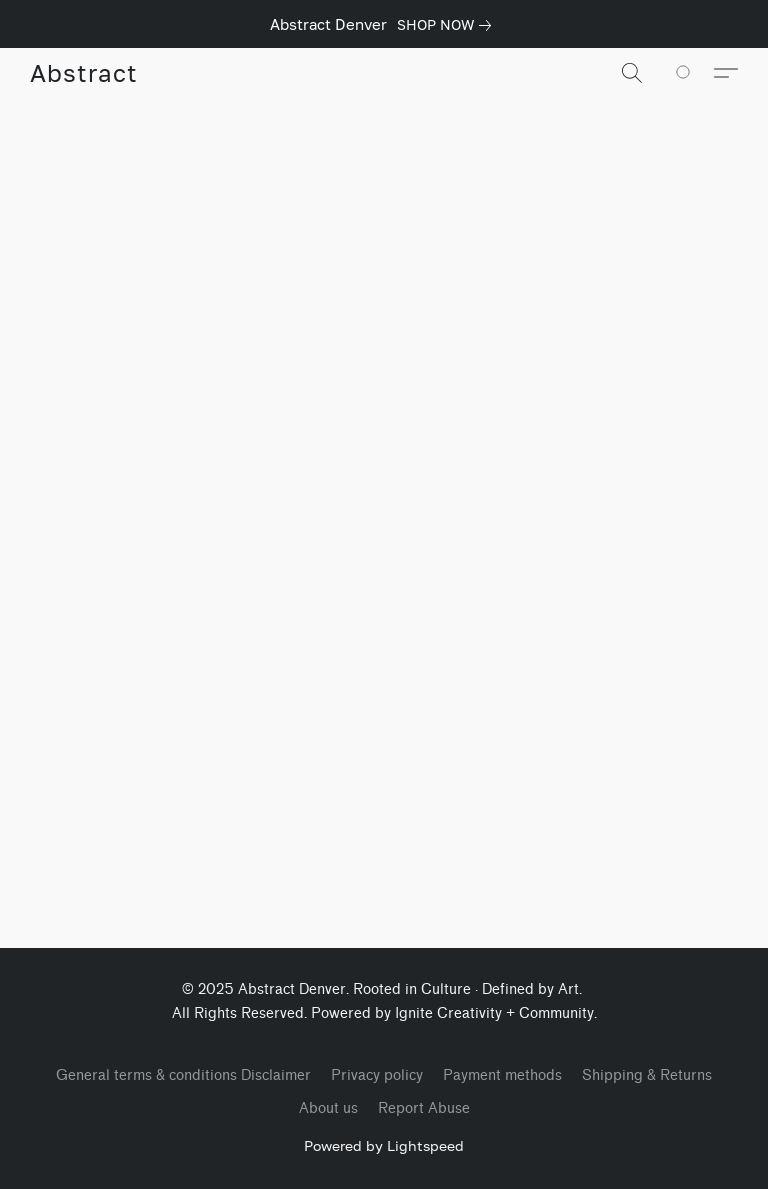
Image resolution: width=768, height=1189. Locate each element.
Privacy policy (377, 1075)
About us (328, 1108)
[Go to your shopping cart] (694, 73)
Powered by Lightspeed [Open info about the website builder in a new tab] (384, 1145)
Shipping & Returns (647, 1075)
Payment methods (502, 1075)
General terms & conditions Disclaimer (183, 1075)
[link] (448, 25)
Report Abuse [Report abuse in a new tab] (424, 1108)
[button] (83, 73)
